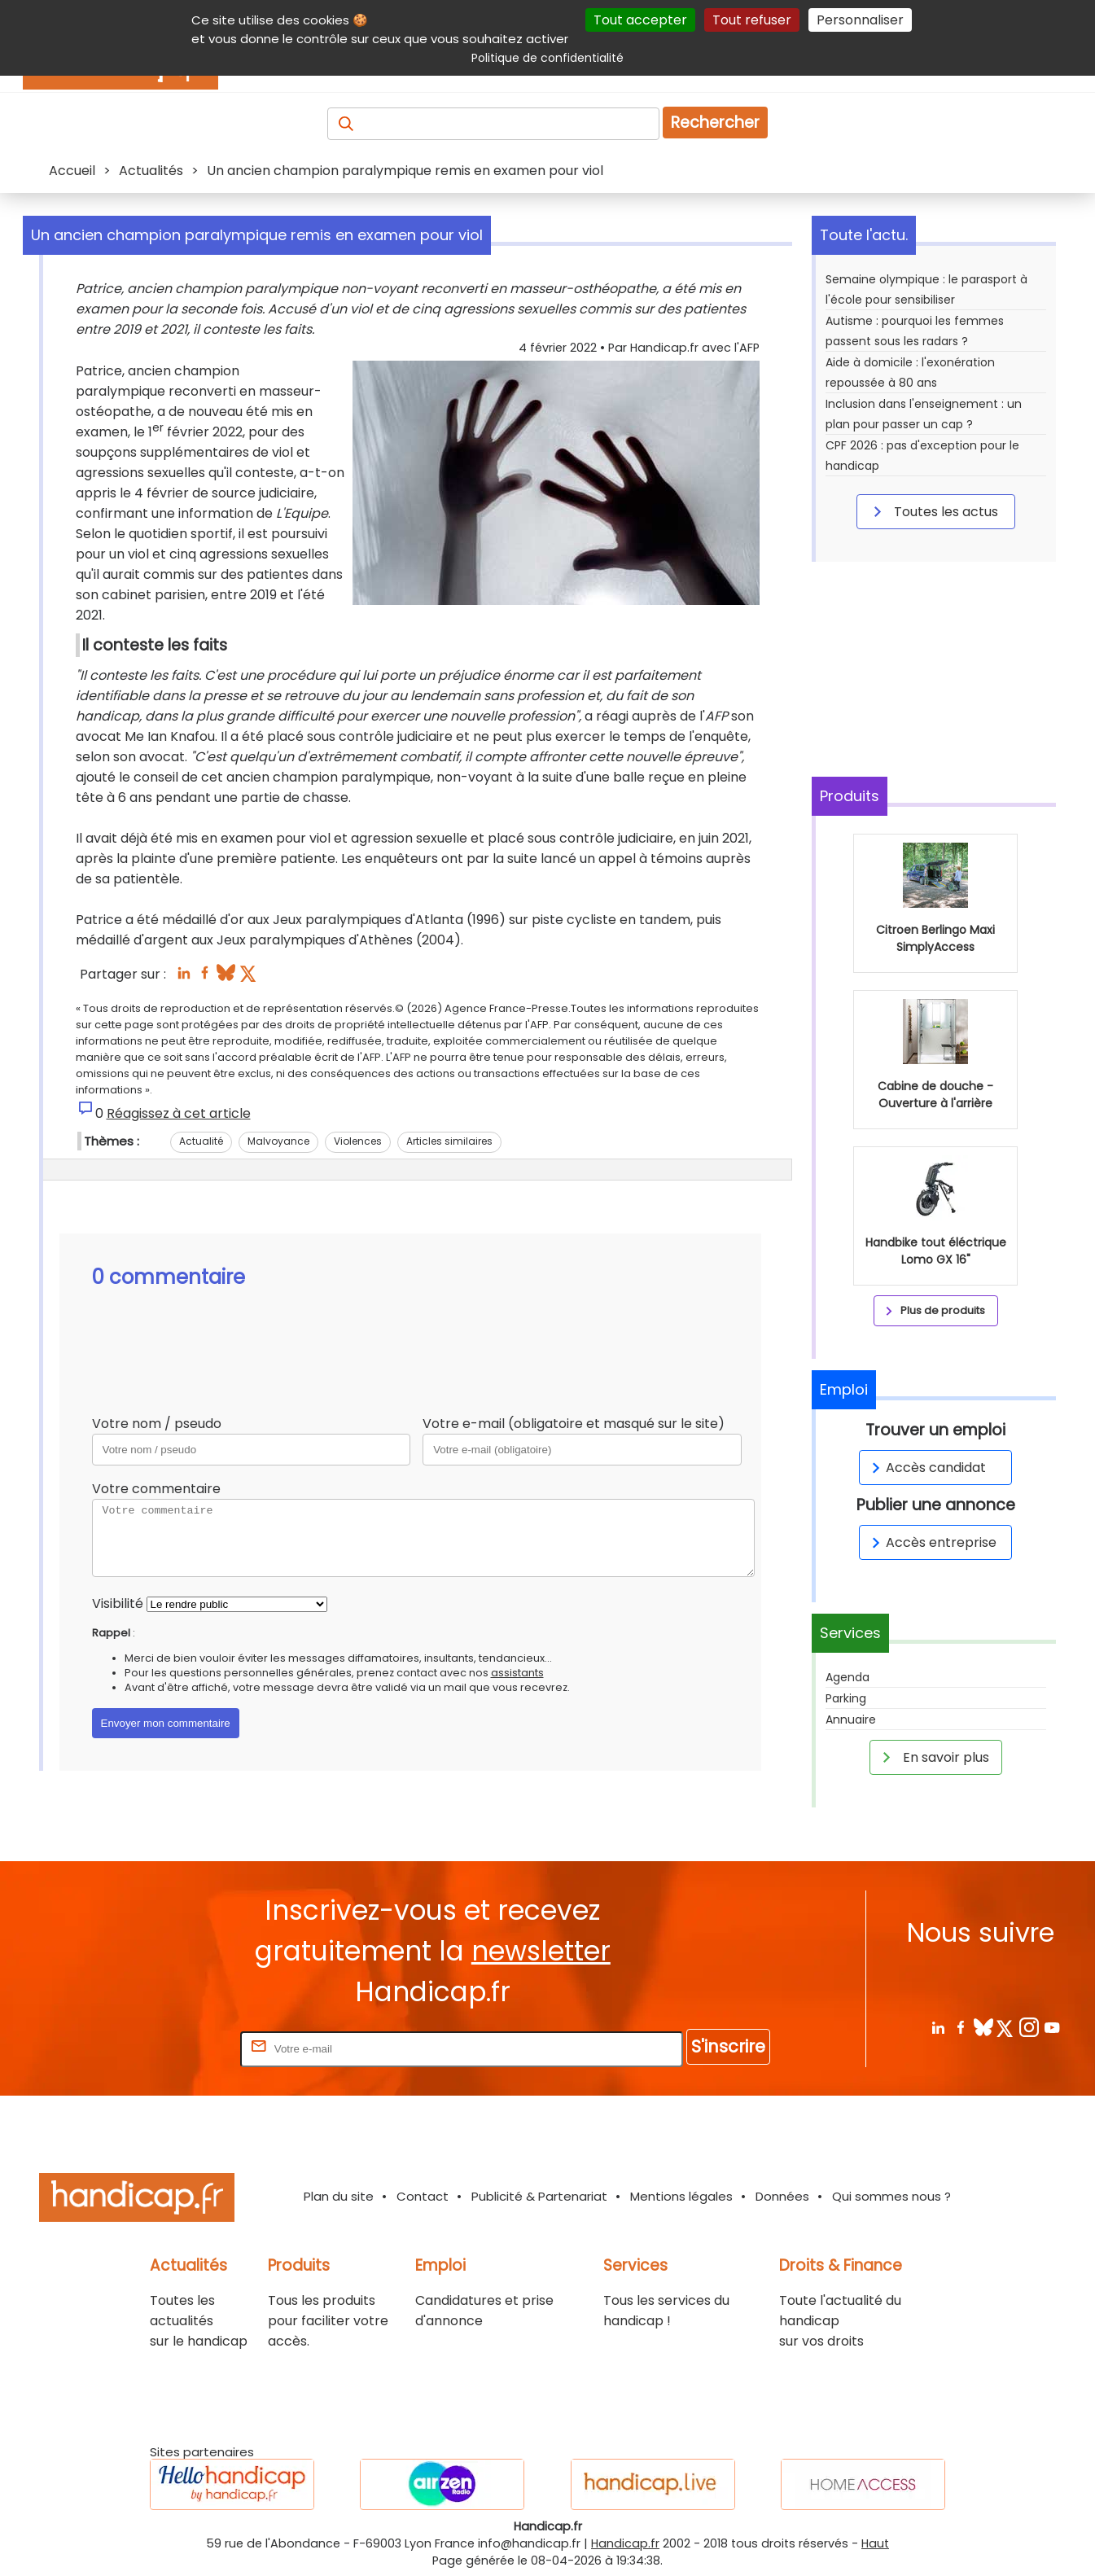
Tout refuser (751, 20)
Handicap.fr (625, 2543)
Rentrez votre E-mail (171, 2048)
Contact (422, 2196)
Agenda (847, 1677)
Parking (846, 1698)
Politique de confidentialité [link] (547, 58)
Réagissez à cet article (179, 1113)
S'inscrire (728, 2046)
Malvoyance (278, 1141)
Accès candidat (926, 1467)
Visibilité (117, 1603)
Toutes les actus (933, 511)
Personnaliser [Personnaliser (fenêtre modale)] (860, 20)
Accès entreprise (931, 1542)
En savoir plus (933, 1757)
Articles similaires (449, 1141)
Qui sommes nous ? (891, 2196)
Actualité (201, 1141)
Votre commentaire (156, 1488)
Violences (358, 1141)
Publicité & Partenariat (539, 2196)
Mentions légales (681, 2196)
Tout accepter (640, 20)
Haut (875, 2543)
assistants (517, 1673)
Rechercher (715, 123)
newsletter (541, 1951)
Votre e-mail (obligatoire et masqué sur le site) (574, 1423)
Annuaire (851, 1719)
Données (782, 2196)
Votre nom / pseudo (156, 1423)
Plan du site (339, 2196)
